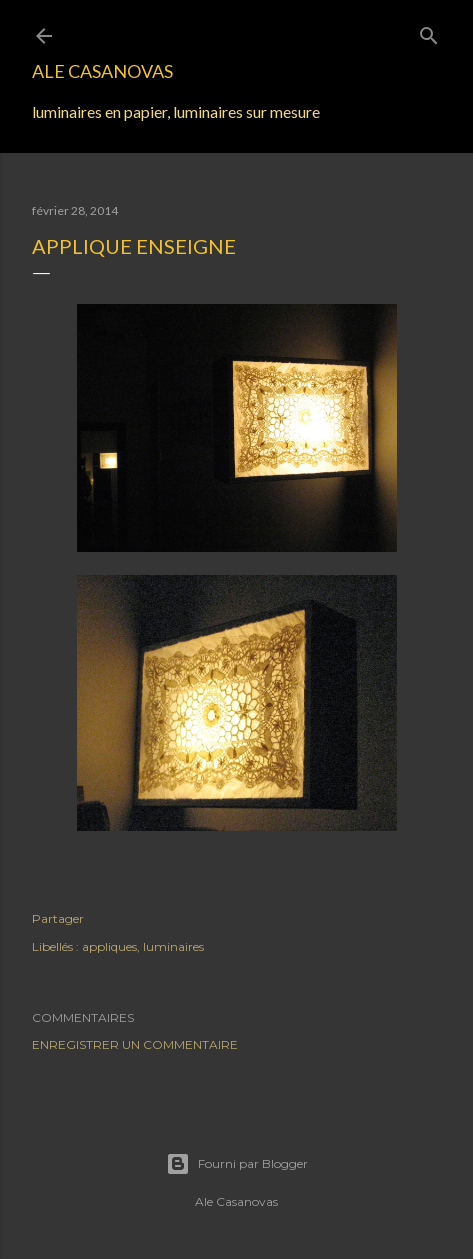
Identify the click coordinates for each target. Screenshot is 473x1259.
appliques (109, 946)
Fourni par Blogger (237, 1164)
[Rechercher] (429, 31)
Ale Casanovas (102, 71)
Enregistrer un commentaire (135, 1044)
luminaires (173, 946)
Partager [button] (58, 918)
